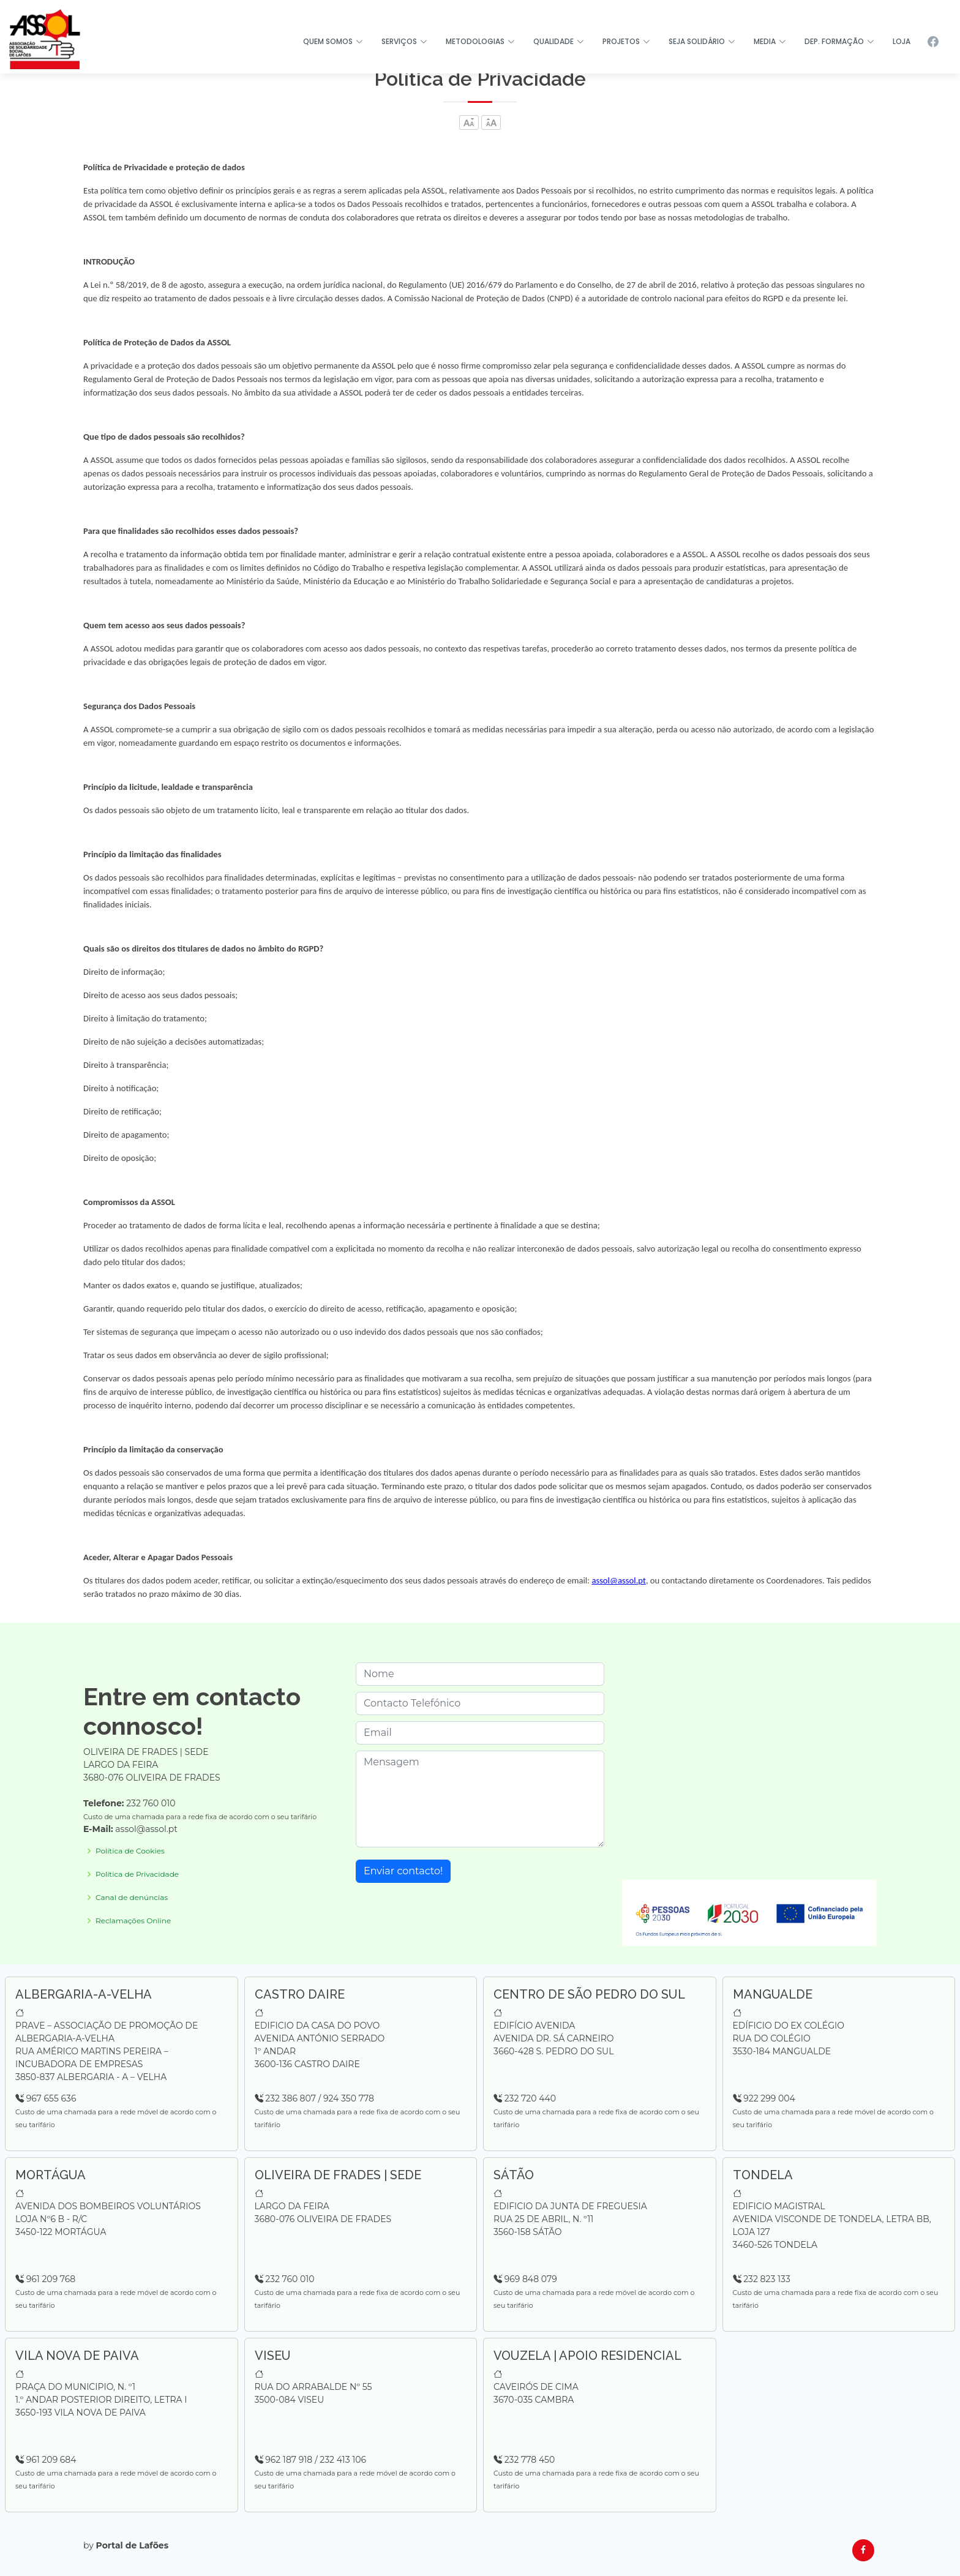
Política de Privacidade (137, 1874)
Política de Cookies (130, 1851)
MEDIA (770, 41)
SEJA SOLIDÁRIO (702, 41)
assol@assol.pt (618, 1580)
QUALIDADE (558, 41)
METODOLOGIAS (480, 41)
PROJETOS (626, 41)
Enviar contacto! (403, 1871)
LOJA (901, 41)
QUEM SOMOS (333, 41)
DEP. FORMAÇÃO (839, 41)
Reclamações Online (133, 1920)
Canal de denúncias (132, 1897)
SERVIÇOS (404, 41)
